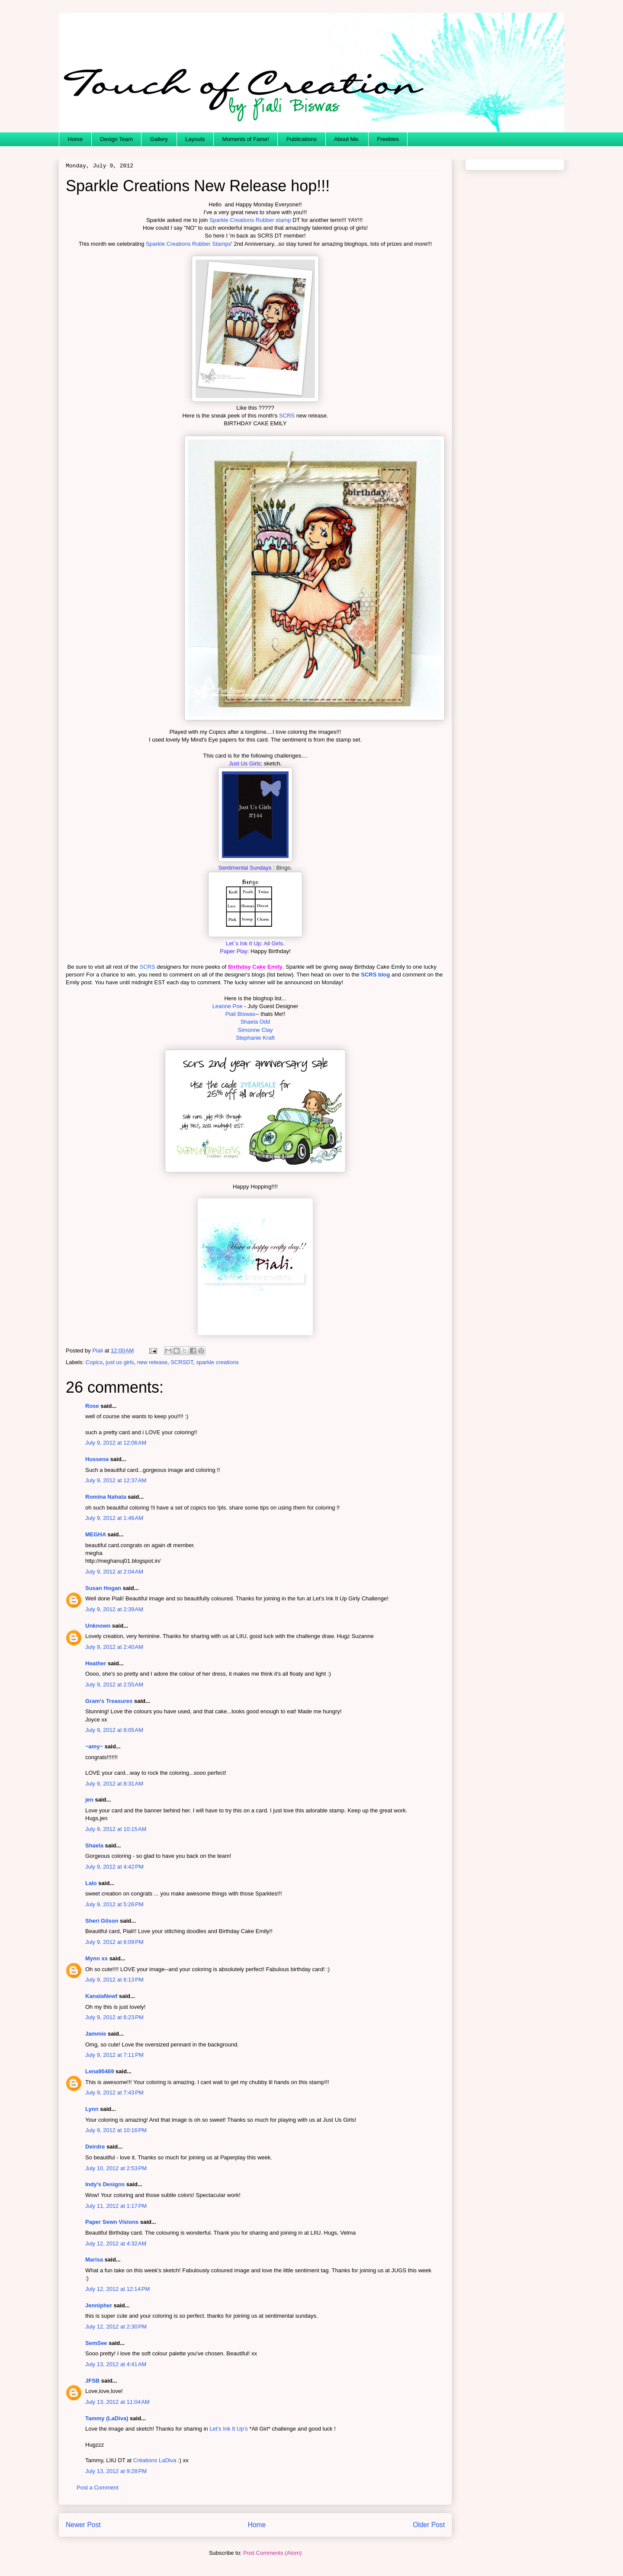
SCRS (287, 415)
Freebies (388, 139)
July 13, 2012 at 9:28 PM (116, 2471)
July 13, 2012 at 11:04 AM (117, 2402)
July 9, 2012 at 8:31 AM (114, 1783)
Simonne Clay (255, 1030)
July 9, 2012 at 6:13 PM (114, 1979)
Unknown (98, 1625)
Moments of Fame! (245, 139)
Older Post (429, 2524)
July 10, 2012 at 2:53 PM (116, 2168)
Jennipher (98, 2305)
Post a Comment (98, 2487)
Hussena (97, 1459)
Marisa (94, 2259)
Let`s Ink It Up (243, 943)
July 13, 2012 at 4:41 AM (115, 2364)
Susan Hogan (103, 1588)
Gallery (159, 139)
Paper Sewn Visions (111, 2222)
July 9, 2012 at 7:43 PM (114, 2092)
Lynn (92, 2109)
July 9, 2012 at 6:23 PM (114, 2017)
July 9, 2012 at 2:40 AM (114, 1647)
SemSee (96, 2343)
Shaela (94, 1845)
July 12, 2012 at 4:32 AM (115, 2243)
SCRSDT (181, 1362)
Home (75, 139)
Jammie (95, 2033)
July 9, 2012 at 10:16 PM (116, 2130)
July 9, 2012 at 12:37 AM (115, 1480)
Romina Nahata (105, 1497)
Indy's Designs (105, 2184)
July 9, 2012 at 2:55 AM (114, 1684)
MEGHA (95, 1534)
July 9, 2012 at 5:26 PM (114, 1904)
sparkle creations (217, 1362)
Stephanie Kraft (255, 1037)
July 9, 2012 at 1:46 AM (114, 1518)
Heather (95, 1663)
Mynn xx (96, 1958)
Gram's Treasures (108, 1701)
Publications (301, 139)
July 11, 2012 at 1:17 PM (116, 2206)
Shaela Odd (255, 1021)
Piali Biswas (240, 1014)
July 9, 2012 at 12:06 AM (115, 1442)
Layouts (195, 139)
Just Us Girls (245, 763)
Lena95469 (99, 2071)
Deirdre (95, 2146)
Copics (94, 1362)
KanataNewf (101, 1996)
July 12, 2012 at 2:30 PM (116, 2326)
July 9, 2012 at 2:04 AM (114, 1571)
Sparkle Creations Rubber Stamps (187, 244)
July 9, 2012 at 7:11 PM (114, 2055)
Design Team (116, 139)
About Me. (347, 139)
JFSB (92, 2380)
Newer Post (83, 2524)
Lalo (91, 1883)
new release (152, 1362)
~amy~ (94, 1746)
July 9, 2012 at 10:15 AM (115, 1829)
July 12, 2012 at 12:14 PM (117, 2289)
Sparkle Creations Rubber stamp (250, 220)
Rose (92, 1406)
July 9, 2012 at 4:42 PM (114, 1866)
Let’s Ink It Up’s (229, 2428)
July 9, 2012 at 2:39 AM (114, 1609)
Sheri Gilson (102, 1921)
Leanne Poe (227, 1006)
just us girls (120, 1362)
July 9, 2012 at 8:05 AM (114, 1730)
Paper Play (233, 951)
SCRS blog (375, 974)
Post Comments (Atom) (272, 2553)
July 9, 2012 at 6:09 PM (114, 1942)
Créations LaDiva (155, 2460)
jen (89, 1799)
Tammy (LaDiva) (106, 2418)
